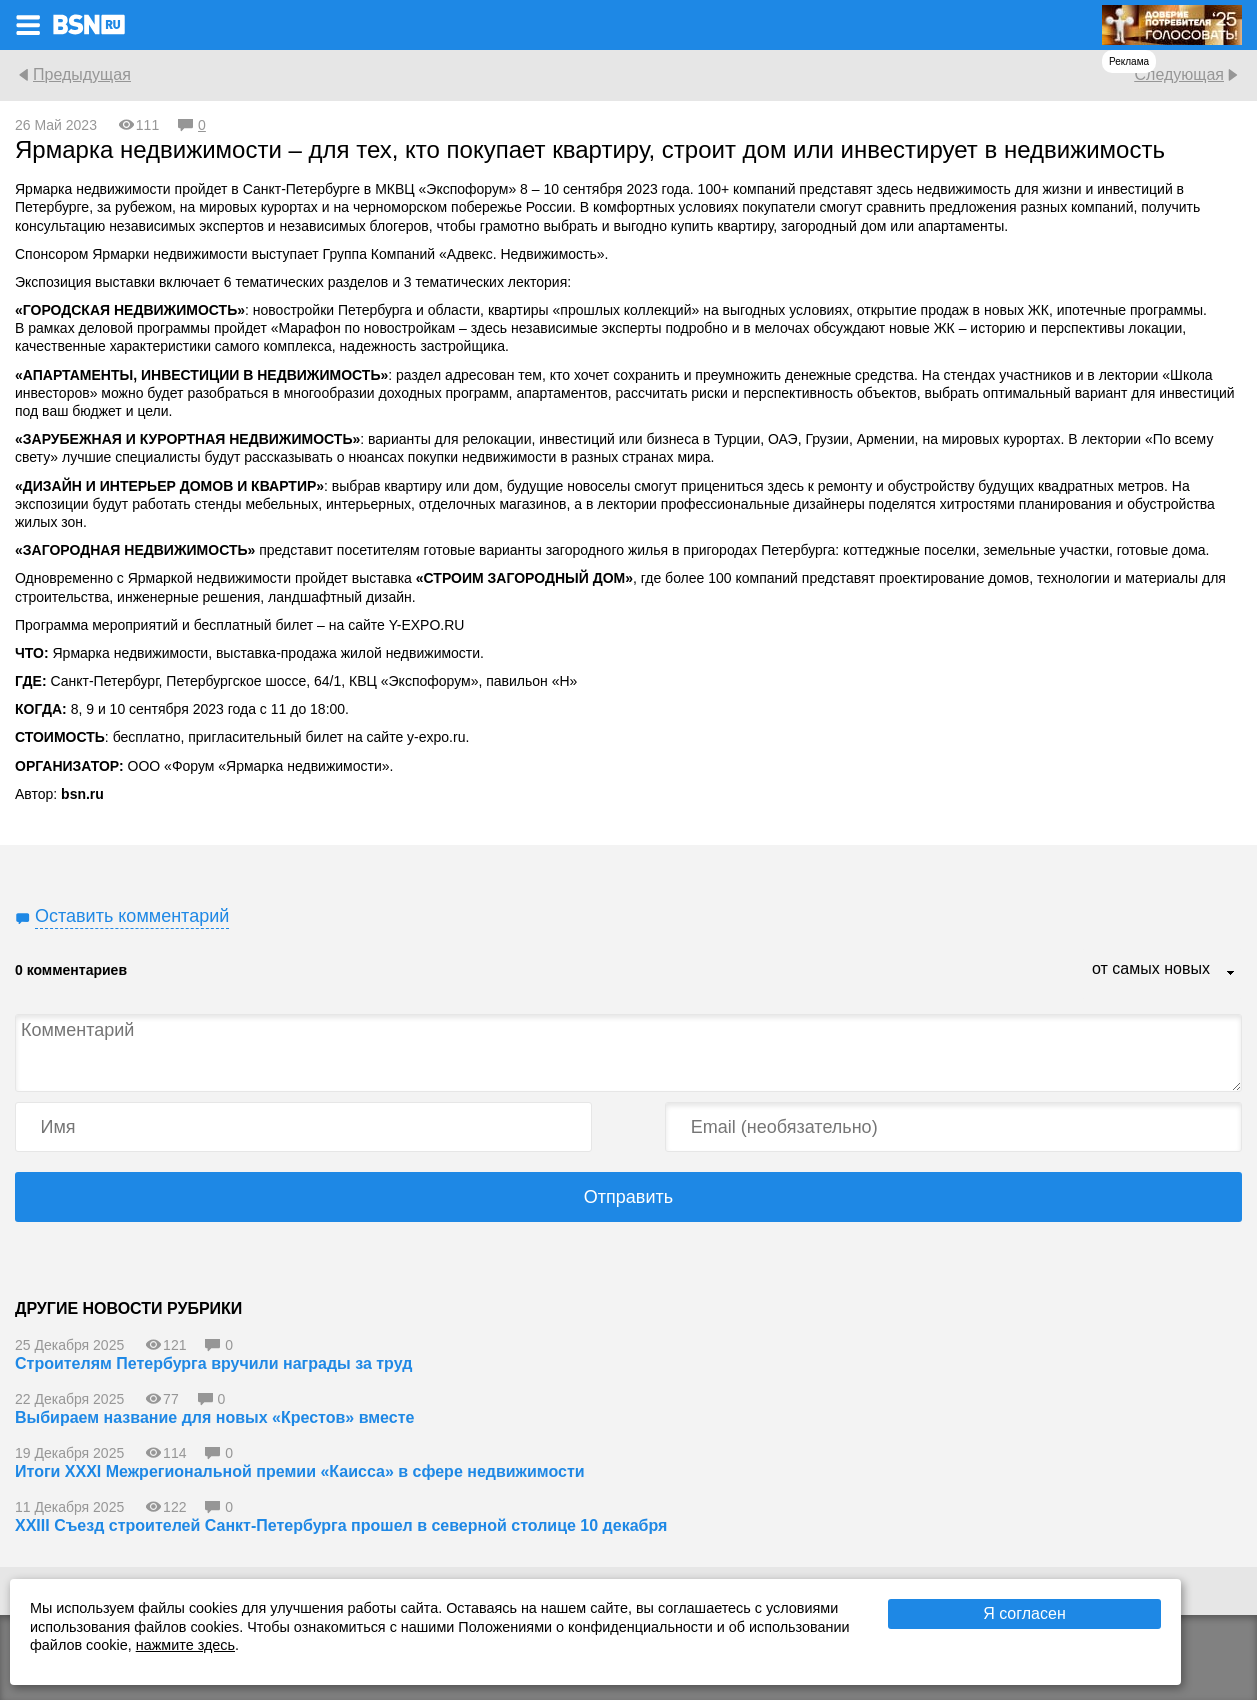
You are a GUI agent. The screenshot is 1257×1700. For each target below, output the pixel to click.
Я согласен (1024, 1613)
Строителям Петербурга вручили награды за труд (213, 1363)
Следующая (1179, 74)
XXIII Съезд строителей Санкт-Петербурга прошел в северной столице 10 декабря (341, 1525)
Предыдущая (82, 74)
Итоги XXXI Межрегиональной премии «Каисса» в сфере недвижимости (300, 1471)
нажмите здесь (185, 1645)
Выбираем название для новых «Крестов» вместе (214, 1417)
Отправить (628, 1197)
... (1231, 974)
